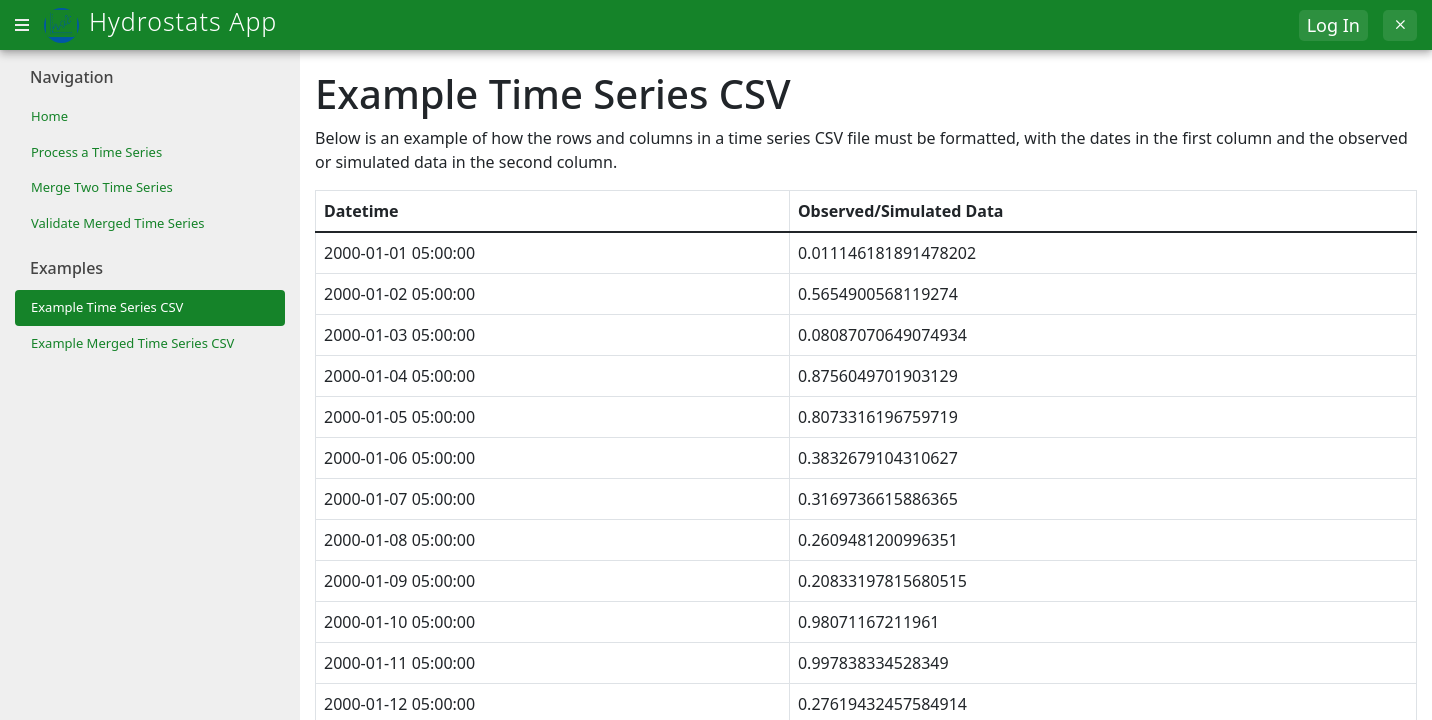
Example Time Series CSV (107, 307)
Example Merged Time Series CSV (132, 343)
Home (49, 116)
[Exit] (1400, 25)
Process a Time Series (96, 152)
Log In (1333, 25)
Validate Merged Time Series (118, 223)
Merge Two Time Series (102, 187)
